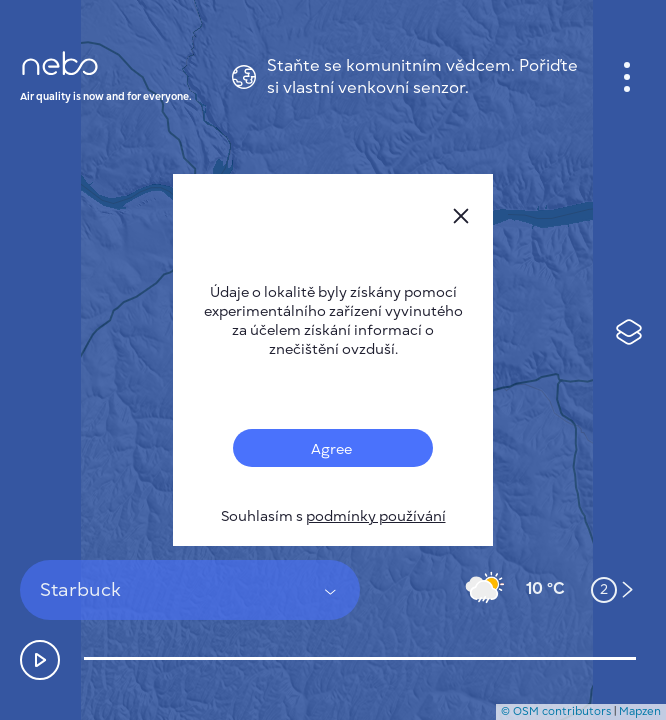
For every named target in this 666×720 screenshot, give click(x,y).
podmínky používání (376, 516)
